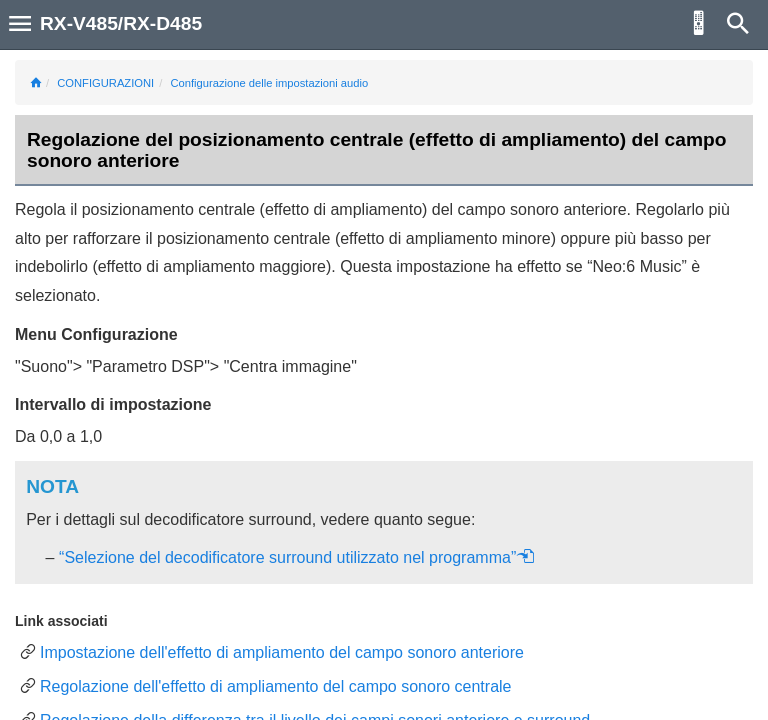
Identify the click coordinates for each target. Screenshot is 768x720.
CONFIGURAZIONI (105, 83)
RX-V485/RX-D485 (121, 23)
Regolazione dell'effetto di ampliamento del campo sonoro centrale (276, 686)
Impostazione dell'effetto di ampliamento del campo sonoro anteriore (282, 652)
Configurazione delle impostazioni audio (269, 83)
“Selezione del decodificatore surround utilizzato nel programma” (297, 557)
